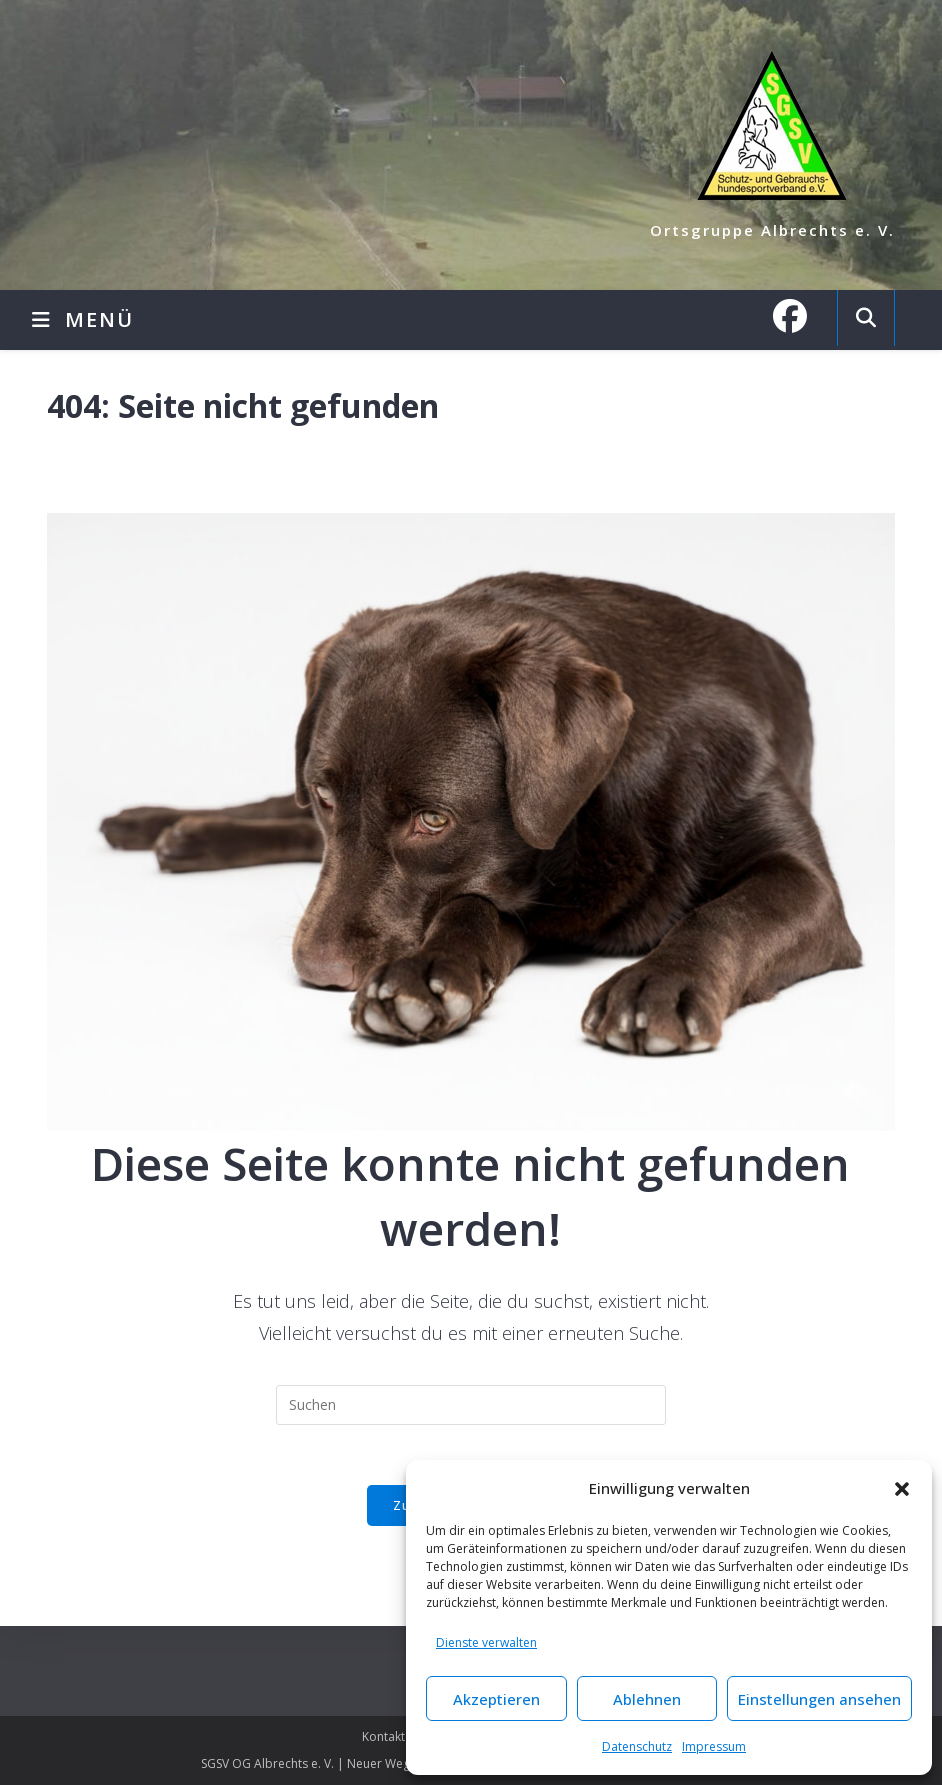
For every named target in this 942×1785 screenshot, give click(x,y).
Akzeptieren (496, 1699)
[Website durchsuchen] (866, 318)
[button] (902, 1489)
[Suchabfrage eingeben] (471, 1405)
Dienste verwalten (486, 1642)
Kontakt (383, 1736)
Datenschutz (637, 1746)
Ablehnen (647, 1699)
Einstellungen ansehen (819, 1699)
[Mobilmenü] (83, 319)
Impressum (714, 1746)
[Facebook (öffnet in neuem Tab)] (800, 316)
